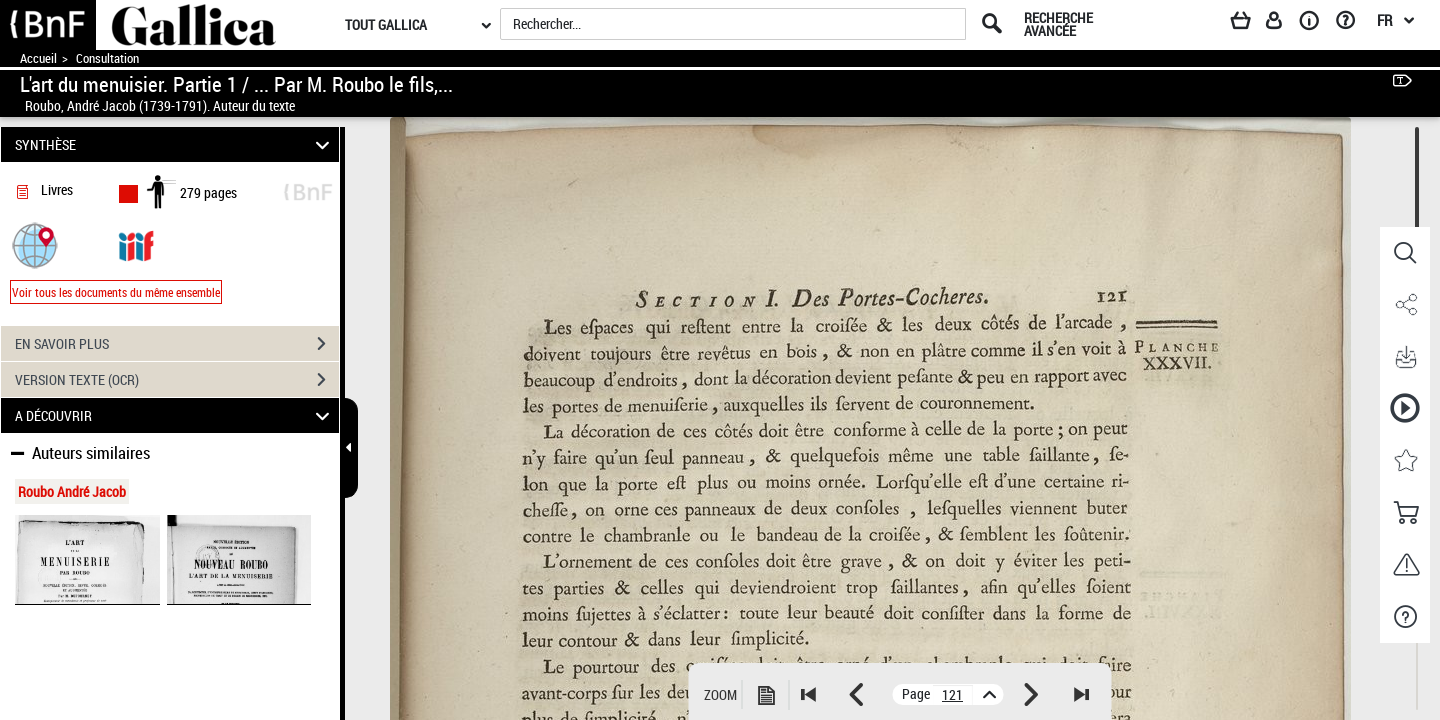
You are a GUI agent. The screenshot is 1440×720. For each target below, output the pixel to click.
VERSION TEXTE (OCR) (177, 380)
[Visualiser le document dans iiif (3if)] (136, 244)
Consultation (107, 58)
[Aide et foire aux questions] (1352, 24)
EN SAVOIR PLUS (177, 344)
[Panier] (1250, 24)
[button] (35, 244)
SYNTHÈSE (175, 144)
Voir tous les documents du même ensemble (116, 292)
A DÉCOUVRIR (175, 415)
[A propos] (1316, 24)
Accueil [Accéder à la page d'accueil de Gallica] (38, 58)
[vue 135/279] (953, 695)
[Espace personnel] (1283, 24)
